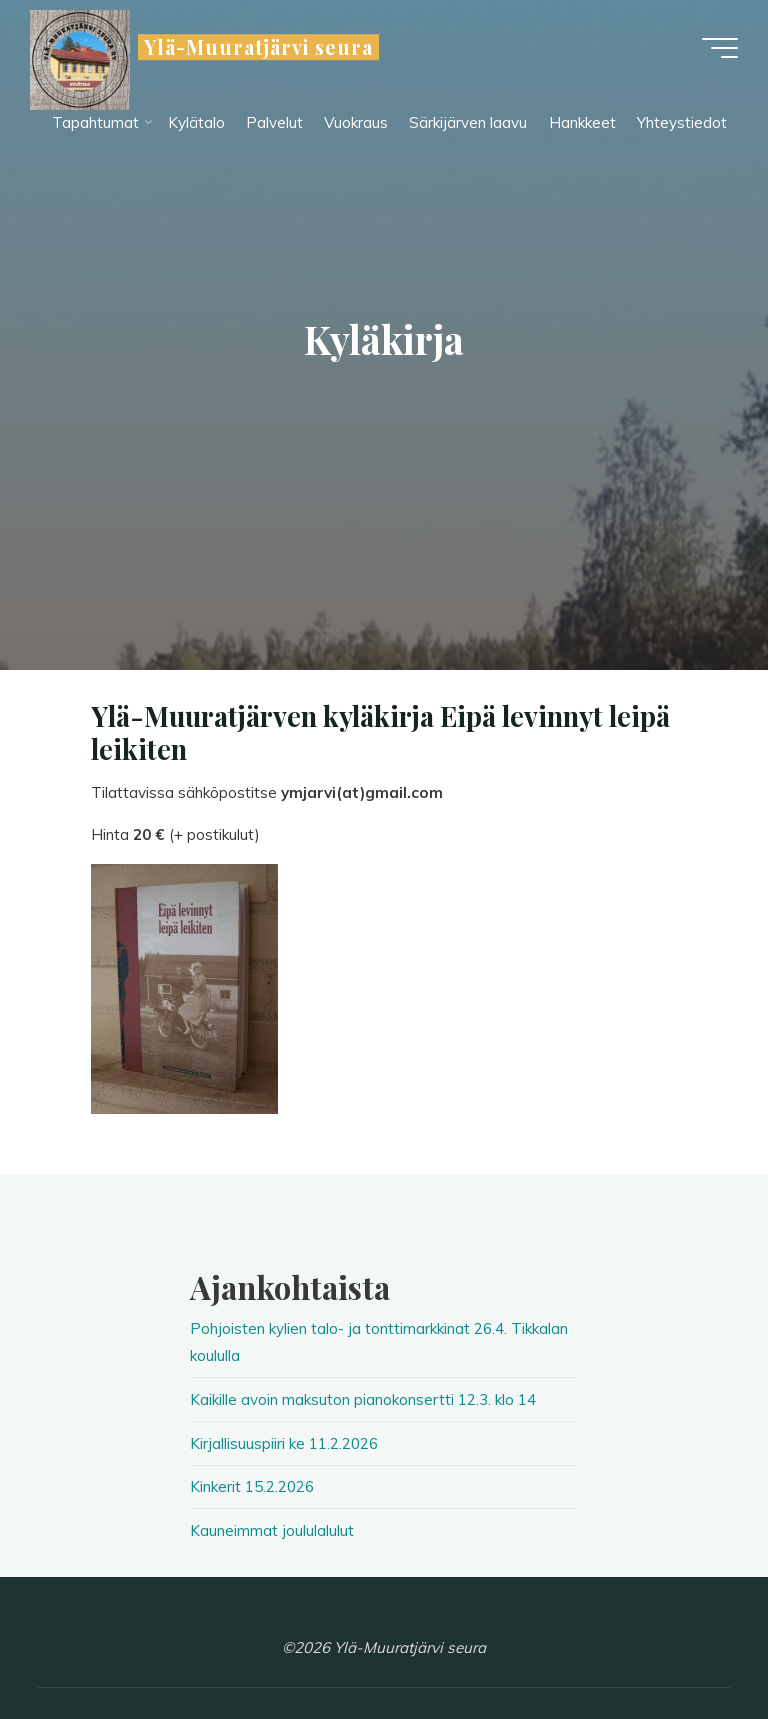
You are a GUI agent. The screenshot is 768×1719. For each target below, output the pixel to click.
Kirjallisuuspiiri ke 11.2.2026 (284, 1443)
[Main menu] (720, 48)
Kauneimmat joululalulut (272, 1530)
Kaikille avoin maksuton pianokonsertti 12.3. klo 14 (363, 1399)
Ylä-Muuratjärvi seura (258, 47)
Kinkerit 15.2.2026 (252, 1486)
